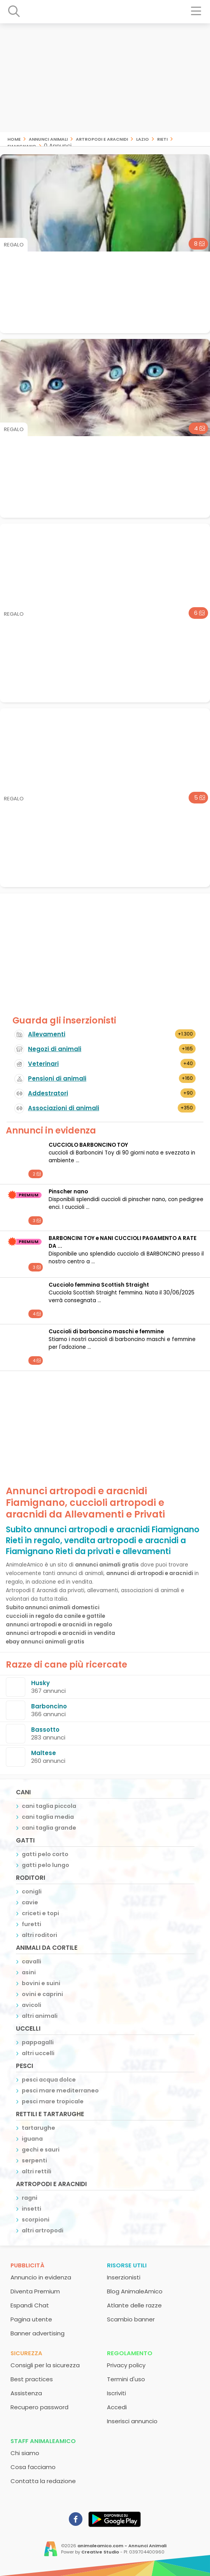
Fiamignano (21, 145)
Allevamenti (46, 1034)
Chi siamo (24, 2453)
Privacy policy (126, 2365)
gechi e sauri (41, 2149)
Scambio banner (131, 2319)
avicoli (31, 2005)
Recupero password (39, 2407)
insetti (31, 2209)
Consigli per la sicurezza (45, 2365)
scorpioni (35, 2219)
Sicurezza (26, 2353)
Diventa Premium (35, 2291)
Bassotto (45, 1729)
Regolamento (129, 2353)
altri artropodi (42, 2230)
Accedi (117, 2407)
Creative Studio (100, 2552)
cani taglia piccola (49, 1806)
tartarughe (38, 2128)
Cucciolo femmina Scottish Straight (99, 1285)
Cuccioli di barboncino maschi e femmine (106, 1331)
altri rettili (36, 2171)
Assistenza (26, 2393)
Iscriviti (116, 2393)
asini (29, 1972)
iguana (32, 2139)
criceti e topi (40, 1913)
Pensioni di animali (57, 1078)
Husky (40, 1683)
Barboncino (49, 1706)
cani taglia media (48, 1817)
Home (14, 138)
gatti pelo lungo (45, 1865)
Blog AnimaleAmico (135, 2291)
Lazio (142, 138)
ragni (29, 2198)
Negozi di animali (54, 1049)
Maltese (43, 1753)
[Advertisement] (105, 77)
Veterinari (43, 1064)
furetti (31, 1924)
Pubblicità (27, 2265)
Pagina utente (31, 2319)
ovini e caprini (42, 1994)
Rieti (162, 138)
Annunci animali (48, 138)
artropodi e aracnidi (102, 138)
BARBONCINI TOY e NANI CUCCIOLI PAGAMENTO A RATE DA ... (122, 1242)
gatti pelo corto (45, 1854)
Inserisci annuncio (132, 2421)
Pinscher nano (68, 1191)
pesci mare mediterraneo (60, 2090)
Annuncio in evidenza (40, 2277)
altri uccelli (38, 2053)
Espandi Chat (29, 2305)
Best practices (31, 2379)
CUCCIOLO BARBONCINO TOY (88, 1145)
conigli (32, 1891)
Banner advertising (37, 2333)
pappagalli (38, 2042)
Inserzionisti (123, 2277)
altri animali (40, 2016)
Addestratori (48, 1093)
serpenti (34, 2160)
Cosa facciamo (33, 2467)
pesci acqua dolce (49, 2080)
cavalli (31, 1961)
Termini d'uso (126, 2379)
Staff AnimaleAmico (43, 2441)
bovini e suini (41, 1983)
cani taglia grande (49, 1828)
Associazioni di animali (63, 1108)
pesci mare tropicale (53, 2101)
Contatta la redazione (43, 2481)
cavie (30, 1902)
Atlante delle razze (134, 2305)
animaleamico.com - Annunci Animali (121, 2546)
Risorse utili (127, 2265)
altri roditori (39, 1935)
